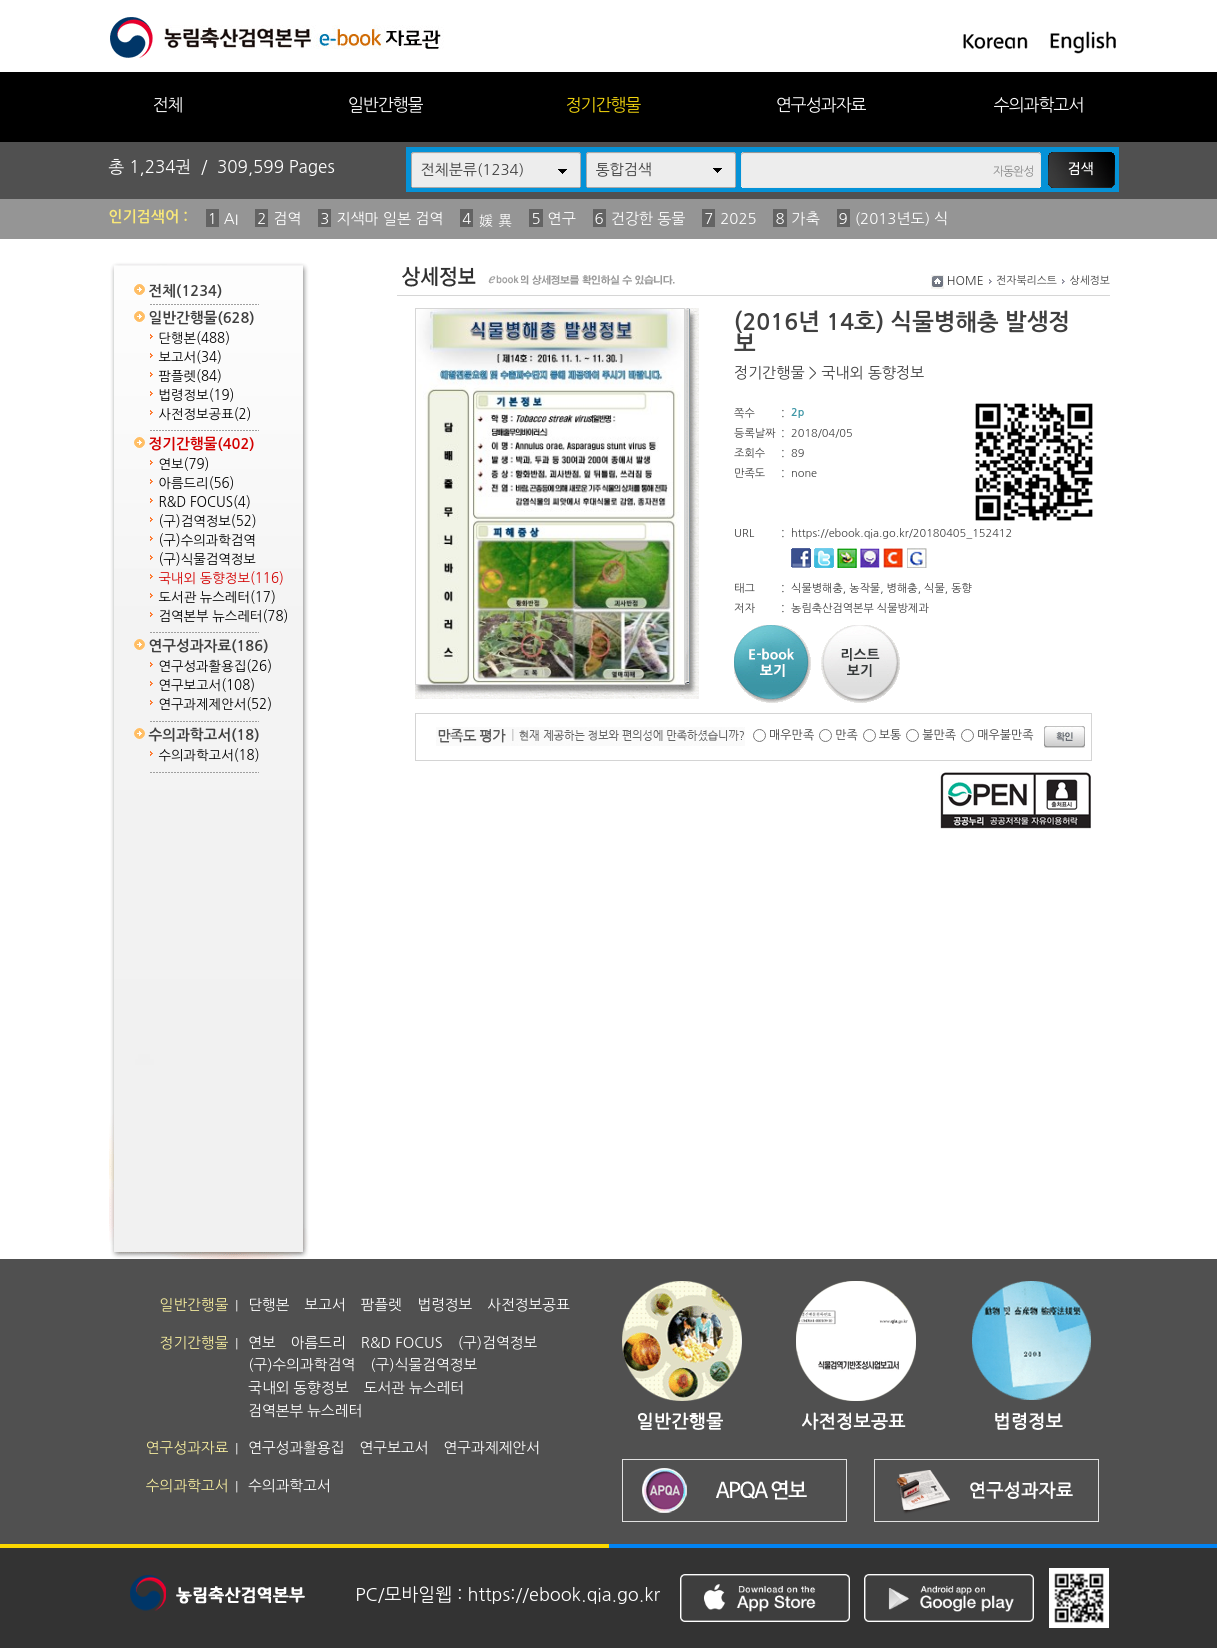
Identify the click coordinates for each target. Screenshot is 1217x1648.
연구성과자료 (821, 104)
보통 (890, 735)
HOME (965, 281)
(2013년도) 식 (902, 218)
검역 (287, 218)
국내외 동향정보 (221, 578)
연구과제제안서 (216, 704)
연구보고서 (207, 685)
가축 (806, 218)
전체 (167, 104)
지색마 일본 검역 (389, 218)
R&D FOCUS (205, 502)
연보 (184, 464)
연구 (562, 218)
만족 (846, 735)
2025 (738, 218)
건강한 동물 (648, 218)
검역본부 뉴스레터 (224, 616)
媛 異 (495, 220)
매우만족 (791, 735)
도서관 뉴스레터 (217, 597)
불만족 (939, 735)
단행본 (195, 338)
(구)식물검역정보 (207, 559)
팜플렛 (190, 376)
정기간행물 (603, 104)
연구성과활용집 (216, 666)
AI (231, 218)
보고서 (190, 357)
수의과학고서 (1039, 104)
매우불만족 (1005, 735)
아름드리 (197, 483)
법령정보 (197, 395)
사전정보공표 (205, 414)
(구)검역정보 (208, 521)
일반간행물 (385, 104)
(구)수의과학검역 (207, 540)
